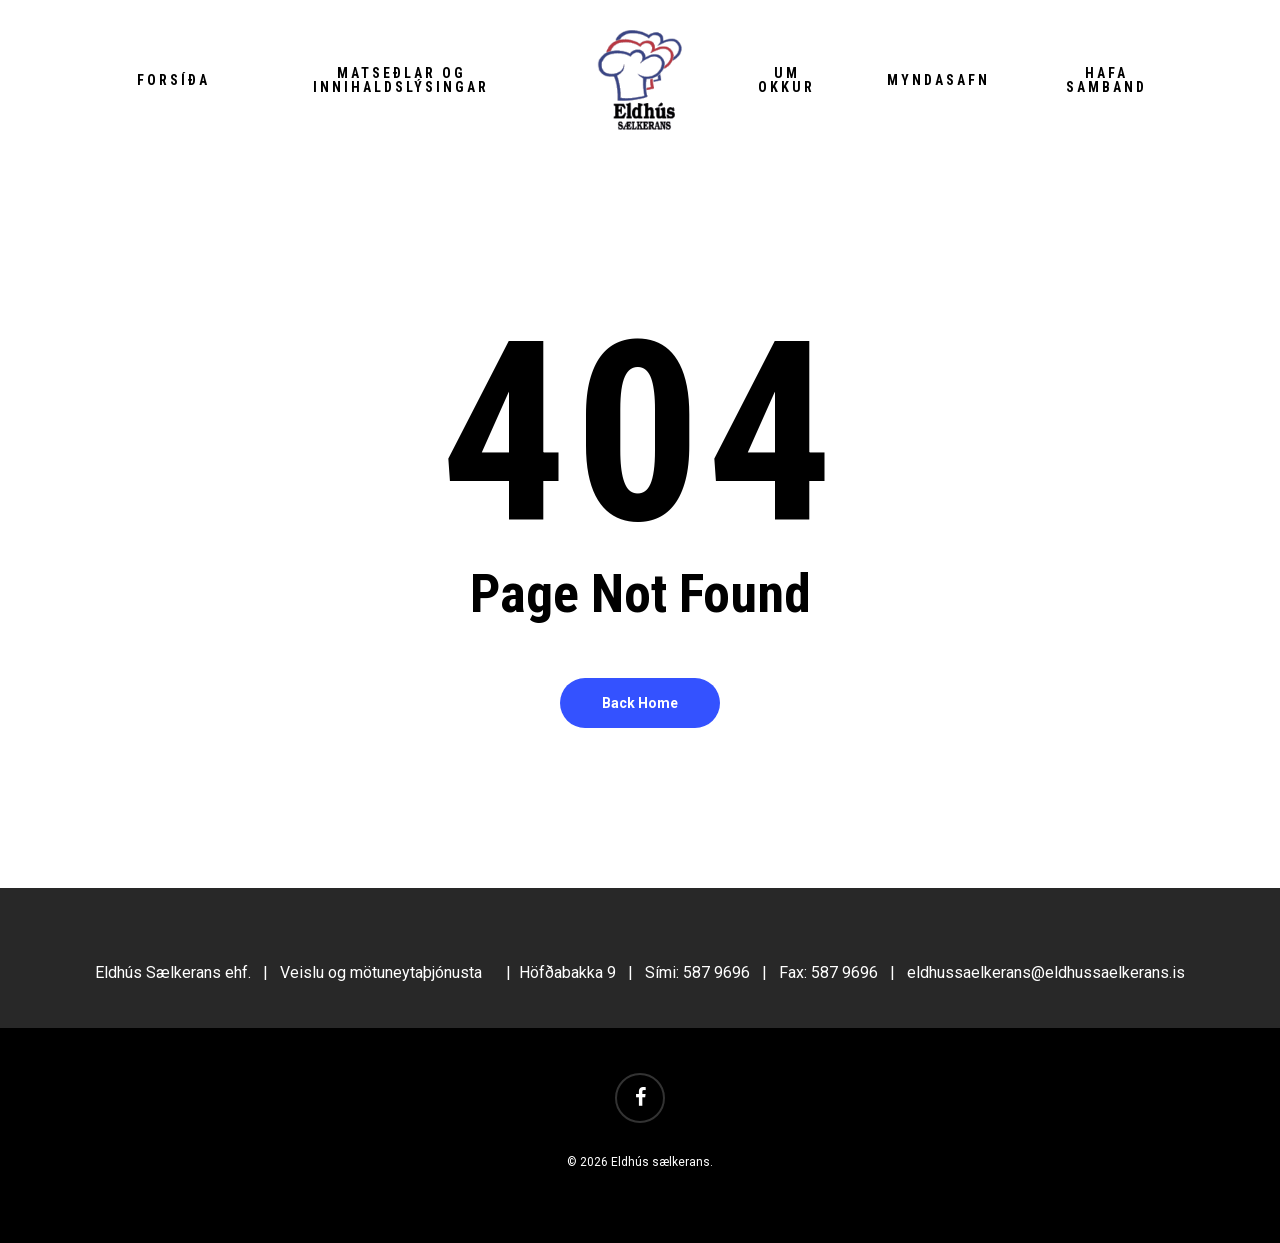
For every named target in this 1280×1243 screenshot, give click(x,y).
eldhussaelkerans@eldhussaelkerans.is (1046, 972)
